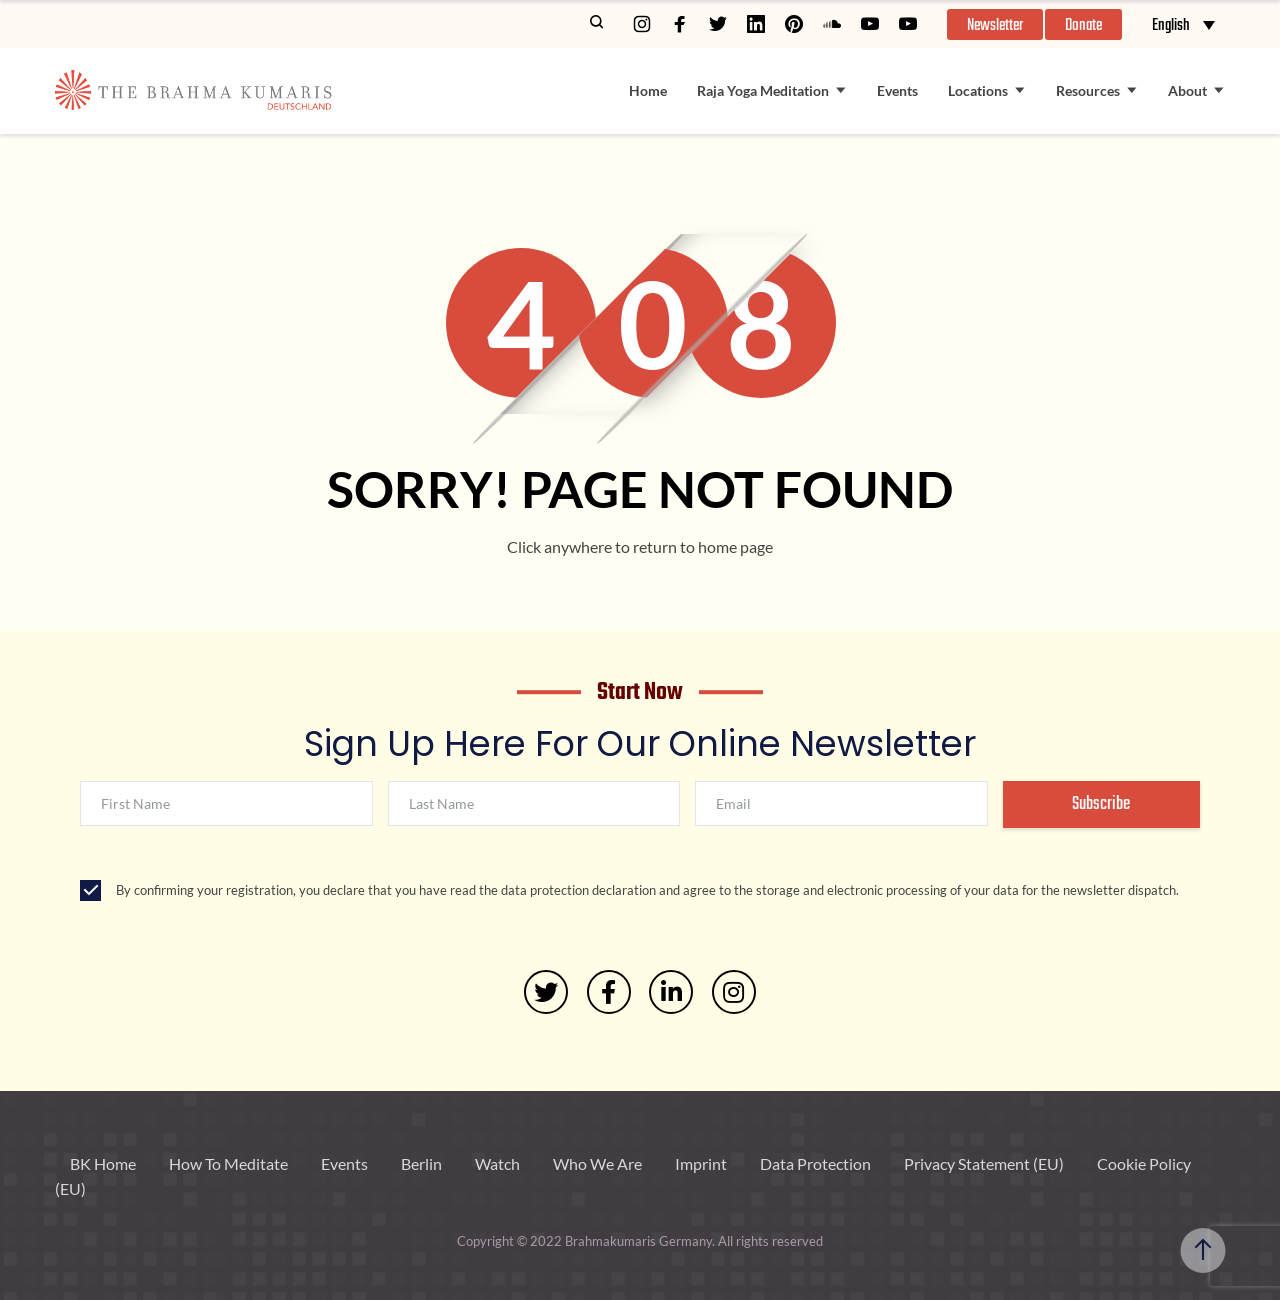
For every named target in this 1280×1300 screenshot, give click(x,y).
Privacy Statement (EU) (984, 1163)
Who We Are (597, 1163)
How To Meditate (228, 1163)
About (1187, 90)
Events (897, 90)
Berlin (421, 1163)
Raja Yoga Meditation (763, 90)
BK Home (103, 1163)
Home (648, 90)
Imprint (701, 1163)
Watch (497, 1163)
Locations (978, 90)
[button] (995, 24)
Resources (1088, 90)
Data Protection (815, 1163)
